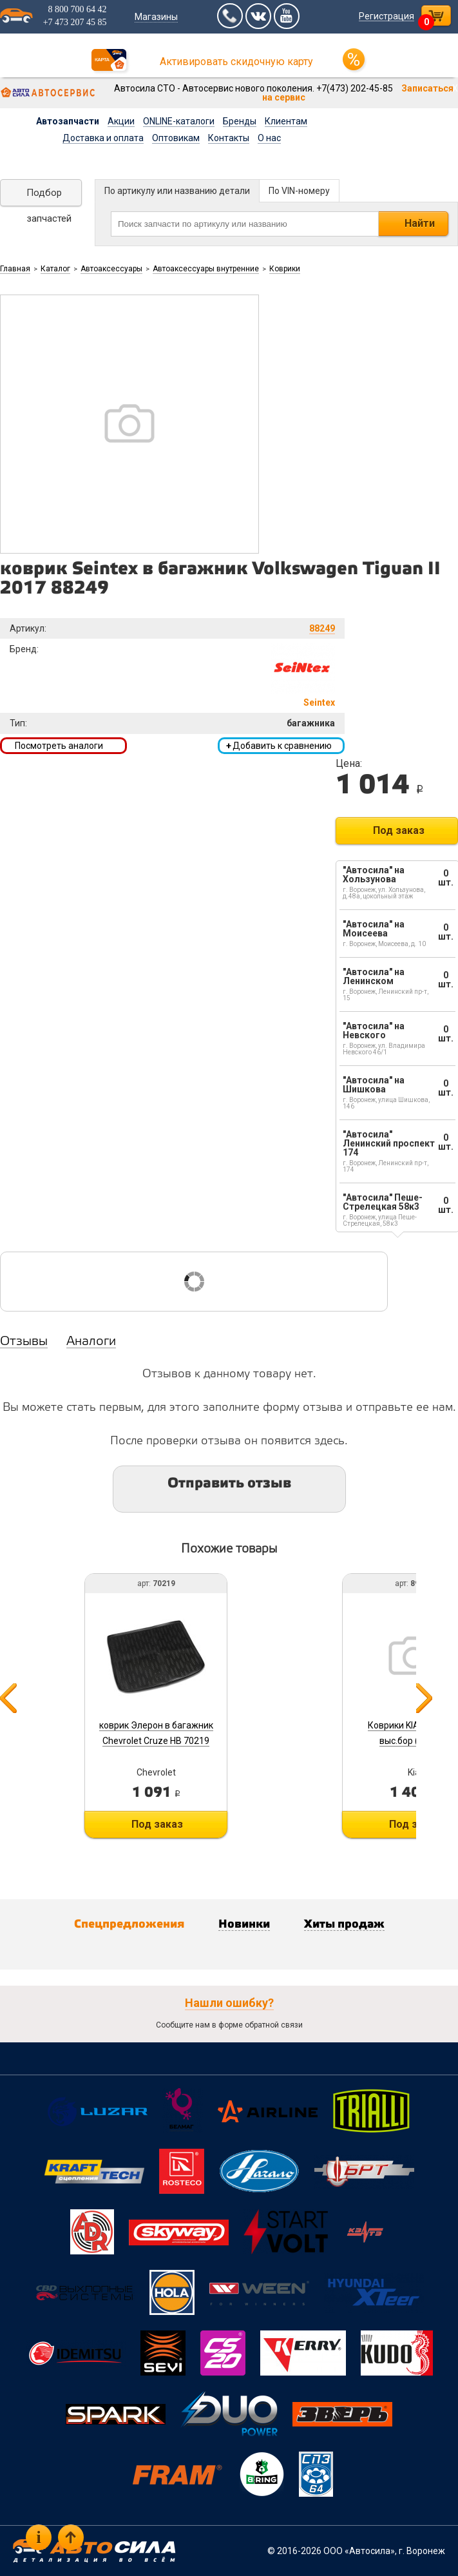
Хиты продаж (344, 1924)
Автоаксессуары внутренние (206, 268)
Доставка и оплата (103, 138)
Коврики (284, 268)
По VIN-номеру (299, 191)
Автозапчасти (67, 121)
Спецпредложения (129, 1924)
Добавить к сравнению (279, 745)
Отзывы (24, 1342)
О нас (269, 138)
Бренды (239, 121)
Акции (121, 121)
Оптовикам (176, 138)
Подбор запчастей (49, 196)
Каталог (55, 268)
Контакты (228, 138)
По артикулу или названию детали (177, 191)
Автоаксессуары (111, 268)
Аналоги (91, 1342)
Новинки (244, 1924)
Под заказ (399, 830)
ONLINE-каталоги (179, 121)
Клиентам (286, 121)
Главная (15, 268)
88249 (322, 628)
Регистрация (386, 16)
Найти (420, 223)
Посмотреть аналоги (59, 746)
